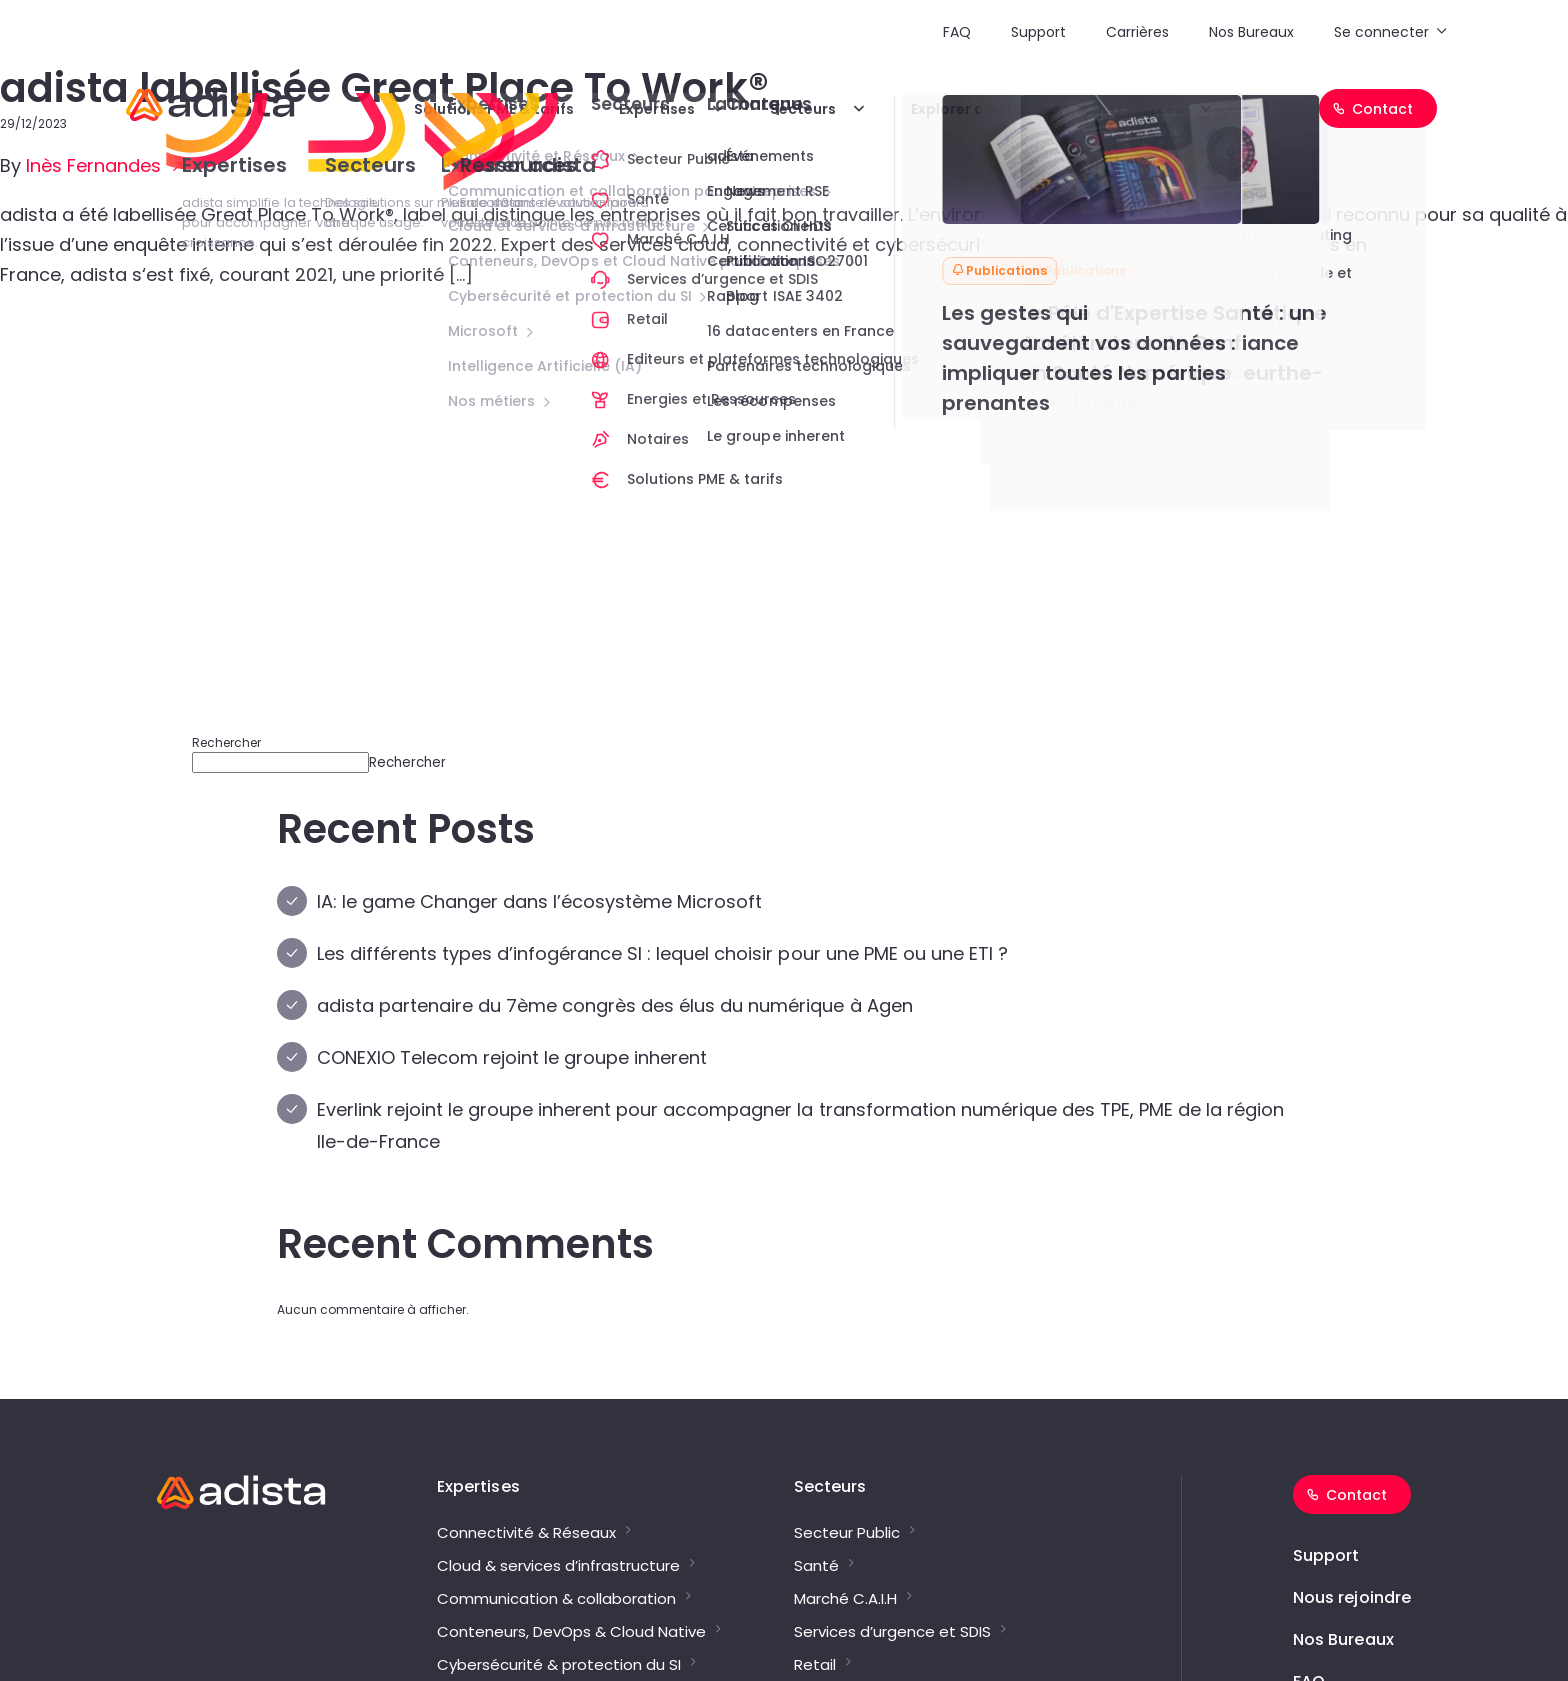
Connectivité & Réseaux (526, 1533)
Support (1038, 32)
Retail (815, 1665)
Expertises (657, 109)
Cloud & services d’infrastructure (558, 1566)
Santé (816, 1566)
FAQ (957, 32)
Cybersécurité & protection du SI (559, 1665)
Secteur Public (847, 1533)
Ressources (1140, 109)
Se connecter (1381, 32)
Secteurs (803, 109)
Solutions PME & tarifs (494, 109)
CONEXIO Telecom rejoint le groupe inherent (512, 1057)
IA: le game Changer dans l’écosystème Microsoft (539, 901)
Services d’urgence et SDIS (892, 1632)
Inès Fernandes (96, 165)
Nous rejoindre (1352, 1597)
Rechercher (226, 742)
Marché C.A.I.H (845, 1599)
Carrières (1137, 32)
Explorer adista (967, 109)
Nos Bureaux (1251, 32)
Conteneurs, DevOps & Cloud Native (571, 1632)
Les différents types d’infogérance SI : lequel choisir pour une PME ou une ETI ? (662, 953)
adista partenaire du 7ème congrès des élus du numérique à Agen (615, 1005)
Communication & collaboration (556, 1599)
